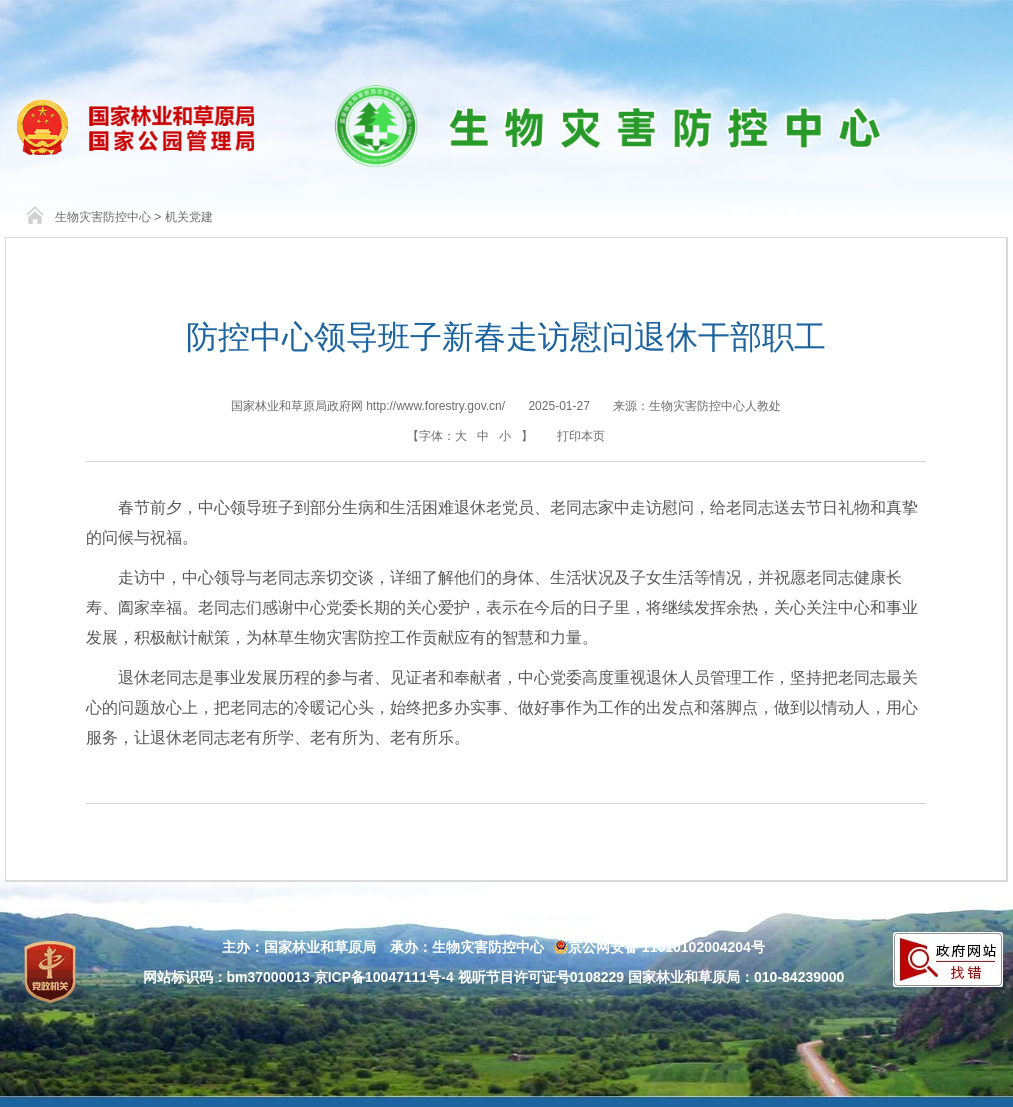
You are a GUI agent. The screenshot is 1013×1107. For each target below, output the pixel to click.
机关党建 (189, 217)
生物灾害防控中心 (103, 217)
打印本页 (581, 436)
